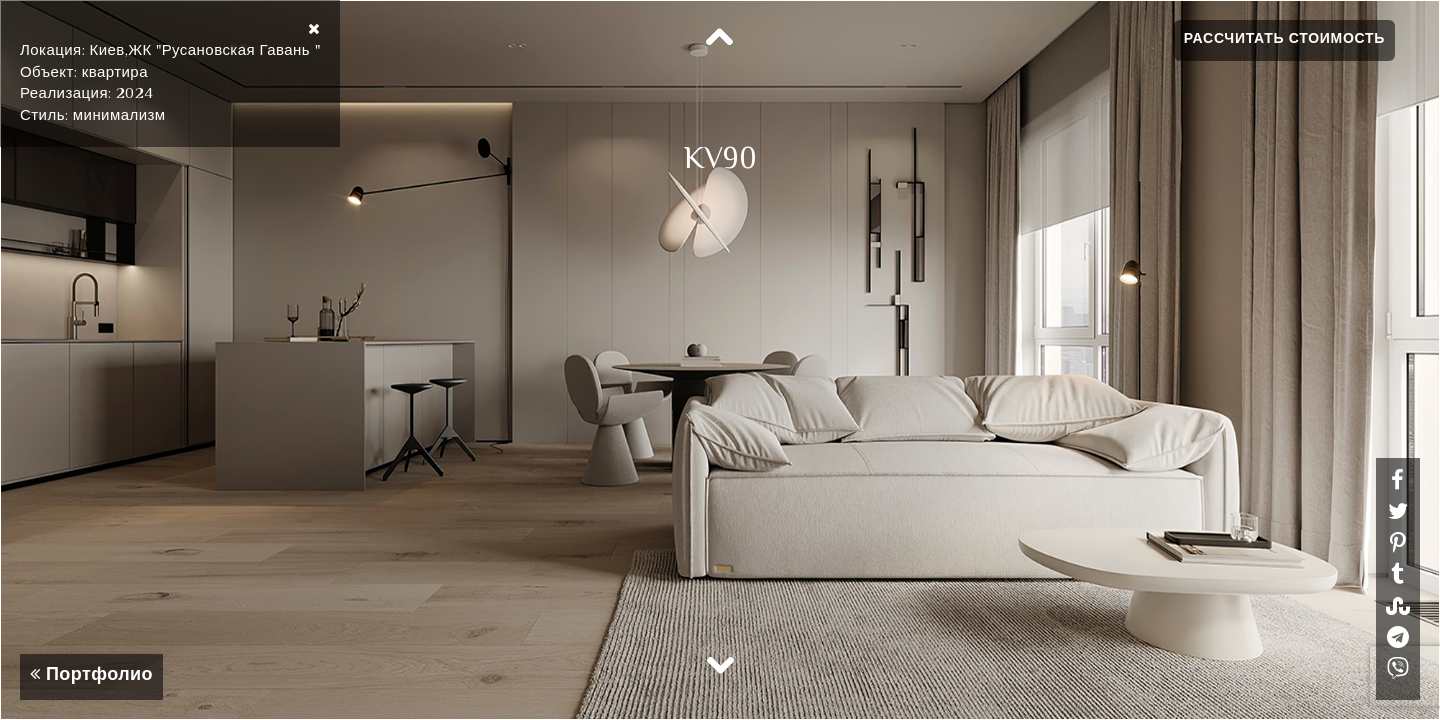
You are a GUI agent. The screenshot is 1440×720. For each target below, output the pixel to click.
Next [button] (720, 664)
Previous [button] (720, 38)
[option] (720, 360)
